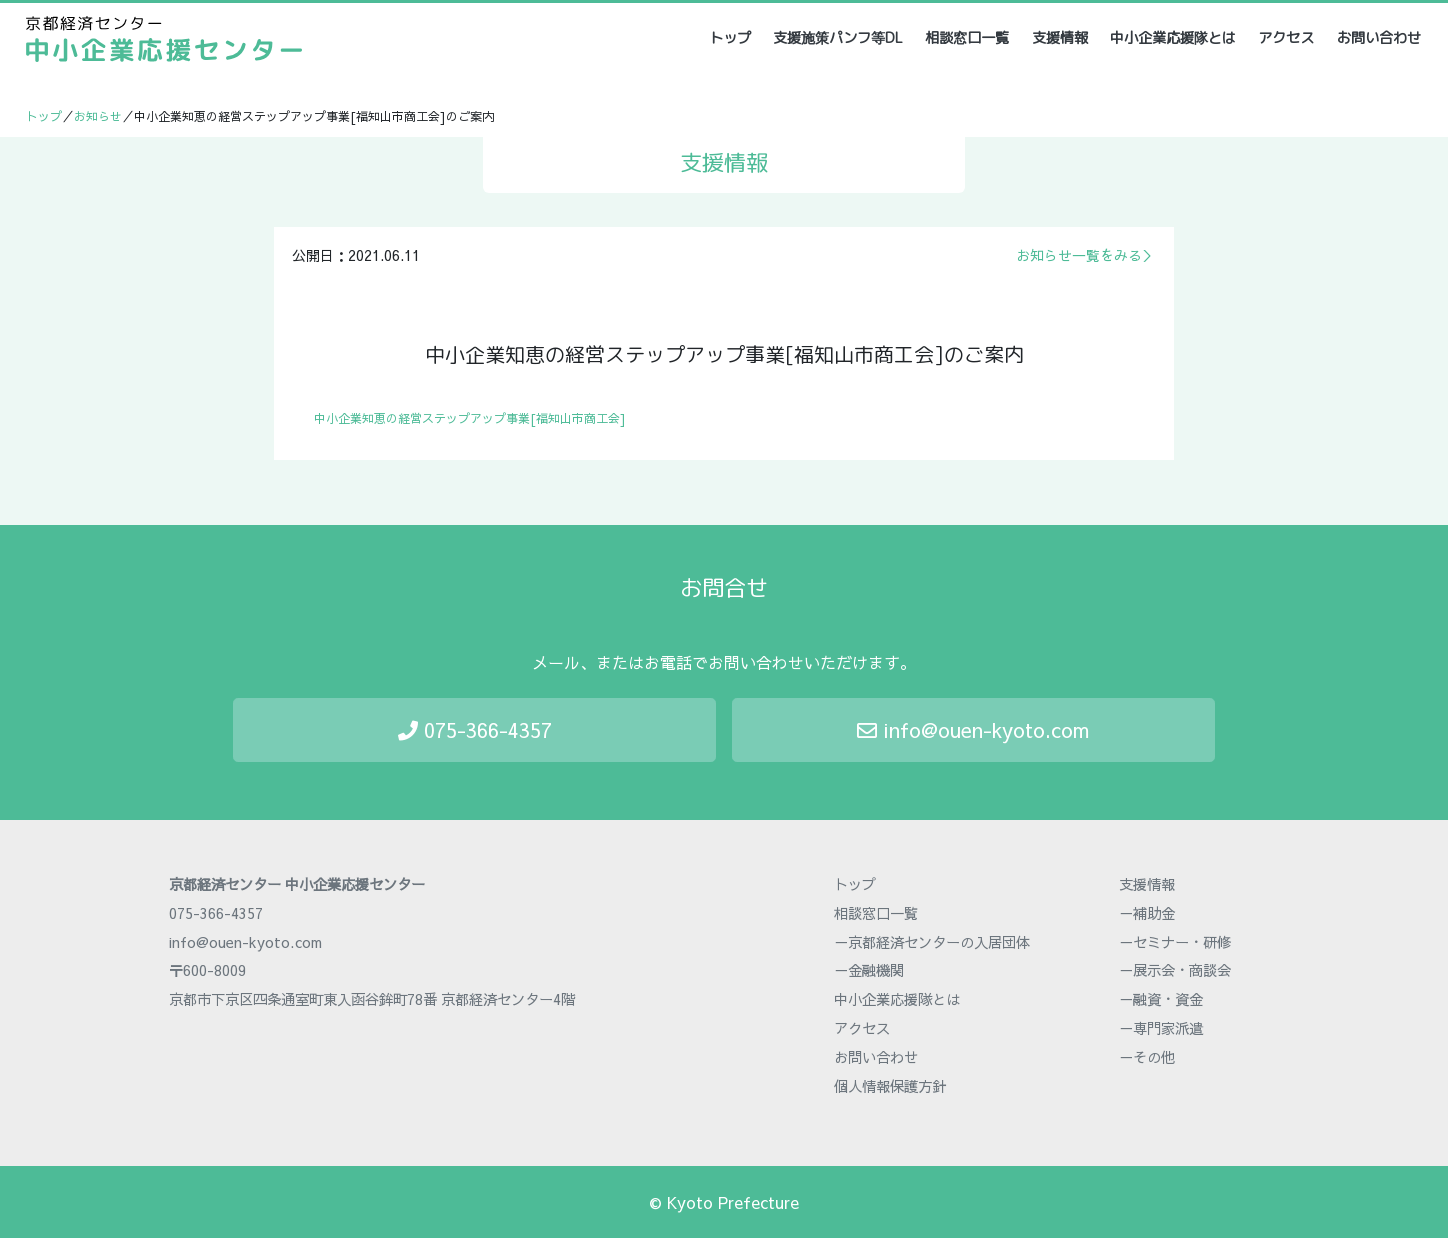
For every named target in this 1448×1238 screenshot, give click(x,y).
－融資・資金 (1161, 999)
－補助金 (1147, 913)
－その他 (1147, 1057)
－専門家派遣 (1161, 1028)
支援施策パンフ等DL (838, 38)
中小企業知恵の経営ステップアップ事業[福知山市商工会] (470, 418)
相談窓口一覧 (967, 38)
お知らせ (98, 116)
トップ (731, 37)
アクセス (1286, 38)
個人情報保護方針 (890, 1086)
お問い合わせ (1379, 38)
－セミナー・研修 (1175, 942)
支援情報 (1060, 38)
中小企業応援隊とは (1173, 38)
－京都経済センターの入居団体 (932, 942)
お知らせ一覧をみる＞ (1086, 255)
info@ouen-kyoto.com (973, 729)
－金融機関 (869, 970)
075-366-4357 (475, 729)
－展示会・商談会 (1175, 970)
